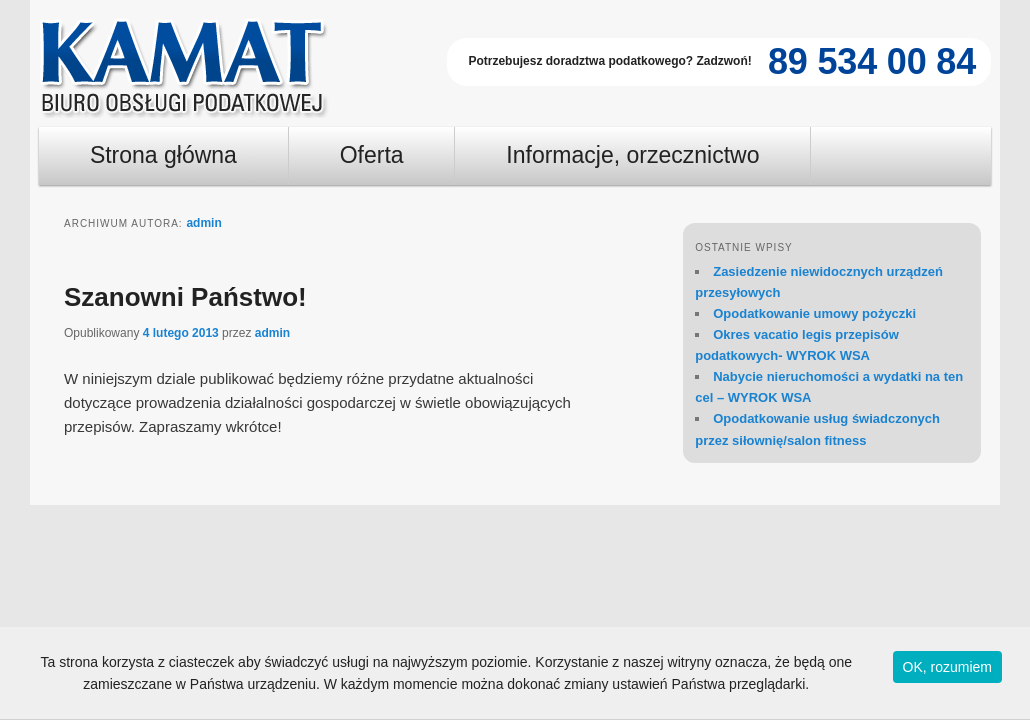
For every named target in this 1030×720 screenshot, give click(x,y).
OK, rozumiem (947, 667)
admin (203, 223)
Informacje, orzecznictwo (632, 155)
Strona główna (163, 155)
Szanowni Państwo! (185, 297)
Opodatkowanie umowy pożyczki (814, 313)
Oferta (372, 155)
